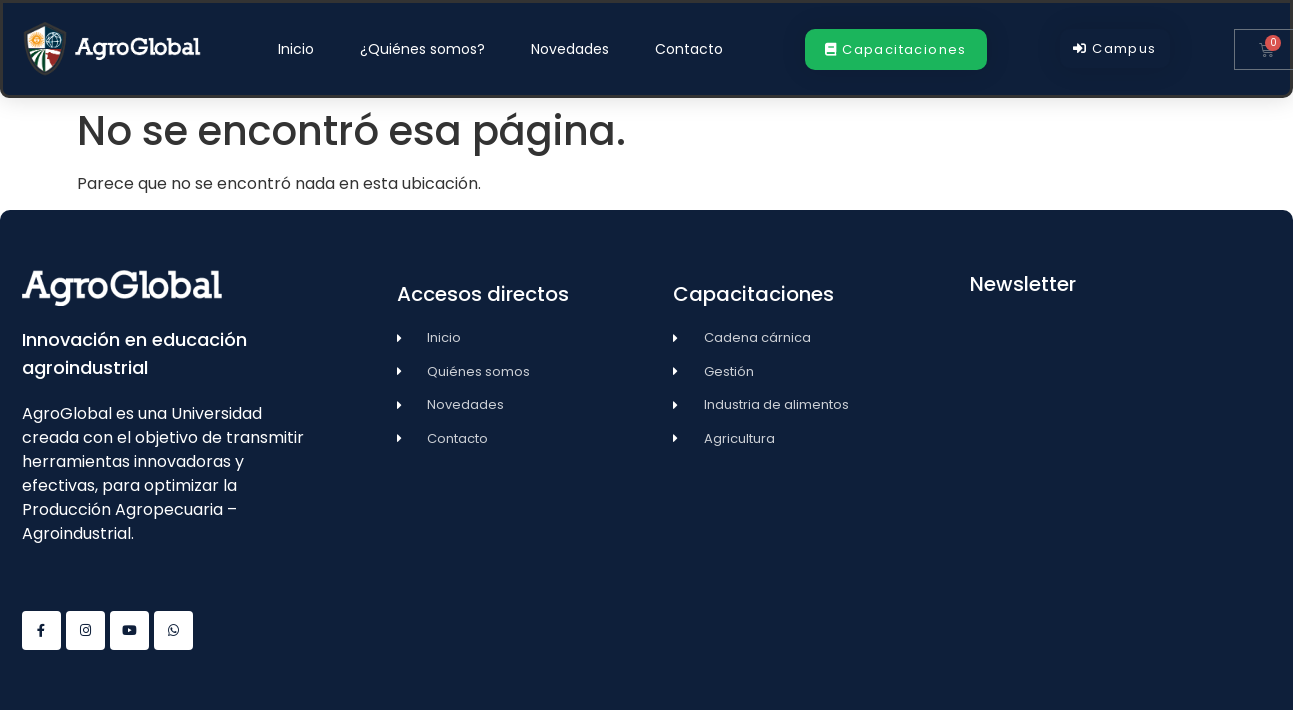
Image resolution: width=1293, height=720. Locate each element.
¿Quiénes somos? (422, 49)
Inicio (296, 49)
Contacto (689, 49)
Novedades (570, 49)
